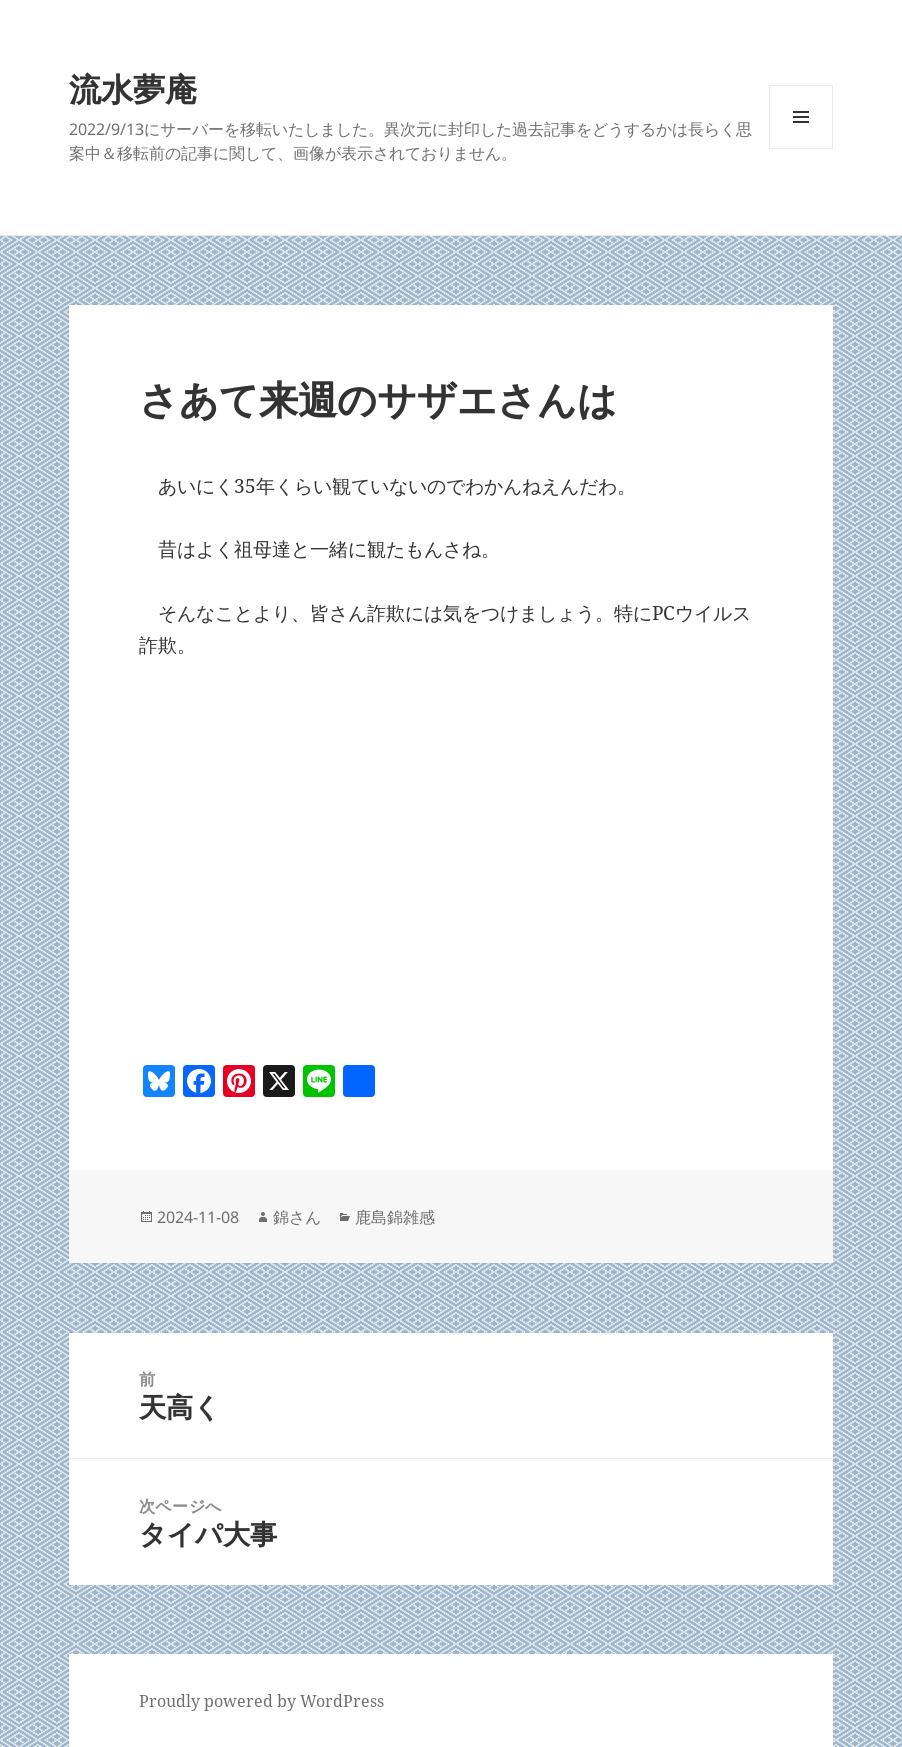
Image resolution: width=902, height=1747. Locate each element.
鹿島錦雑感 (395, 1217)
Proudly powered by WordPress (261, 1701)
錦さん (297, 1217)
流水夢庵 (133, 88)
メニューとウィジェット (801, 148)
